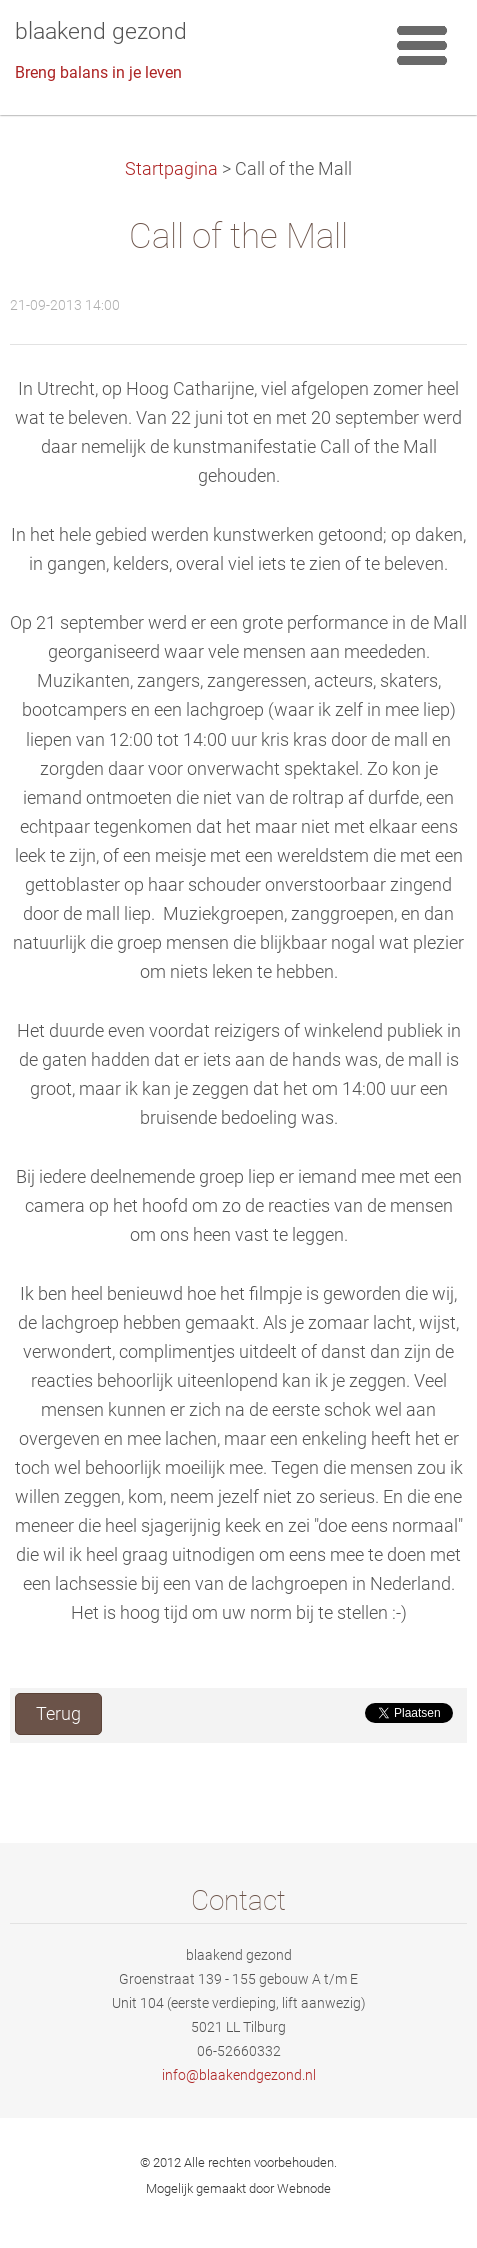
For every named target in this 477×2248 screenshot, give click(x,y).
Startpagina (171, 169)
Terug (58, 1714)
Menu (422, 45)
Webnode (304, 2188)
